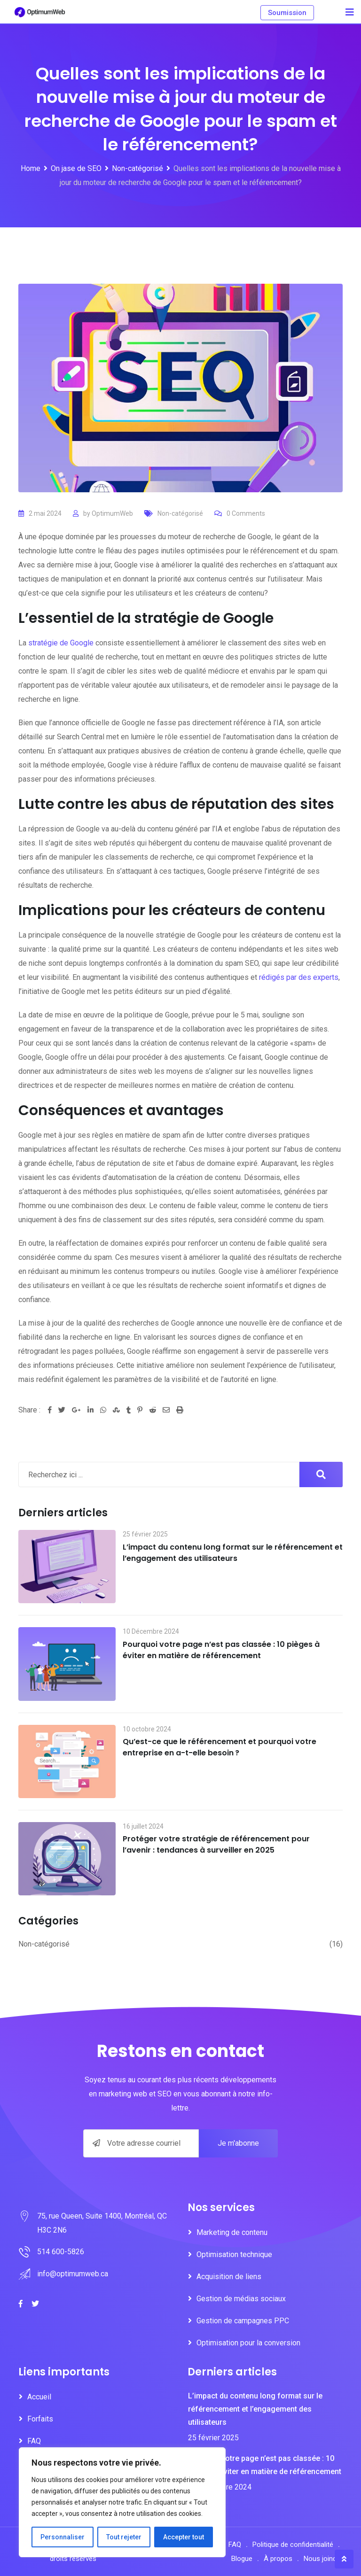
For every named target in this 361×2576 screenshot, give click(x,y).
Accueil (39, 2396)
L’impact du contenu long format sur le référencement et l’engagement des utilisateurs (233, 1553)
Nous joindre (323, 2558)
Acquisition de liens (228, 2276)
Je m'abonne (238, 2143)
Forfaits (40, 2418)
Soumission (287, 12)
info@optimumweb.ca (72, 2273)
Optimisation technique (234, 2254)
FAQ (34, 2440)
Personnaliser (62, 2537)
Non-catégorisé (180, 513)
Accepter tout (183, 2537)
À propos (278, 2558)
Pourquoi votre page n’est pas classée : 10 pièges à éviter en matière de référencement (221, 1650)
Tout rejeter (123, 2537)
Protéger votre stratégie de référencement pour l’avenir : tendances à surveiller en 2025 (216, 1844)
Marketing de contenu (231, 2232)
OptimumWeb (112, 513)
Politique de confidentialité (292, 2544)
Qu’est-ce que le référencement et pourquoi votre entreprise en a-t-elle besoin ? (219, 1747)
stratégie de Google (61, 642)
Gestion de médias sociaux (241, 2298)
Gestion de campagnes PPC (242, 2320)
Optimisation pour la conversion (248, 2342)
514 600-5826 (60, 2251)
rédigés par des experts (298, 977)
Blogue (241, 2558)
